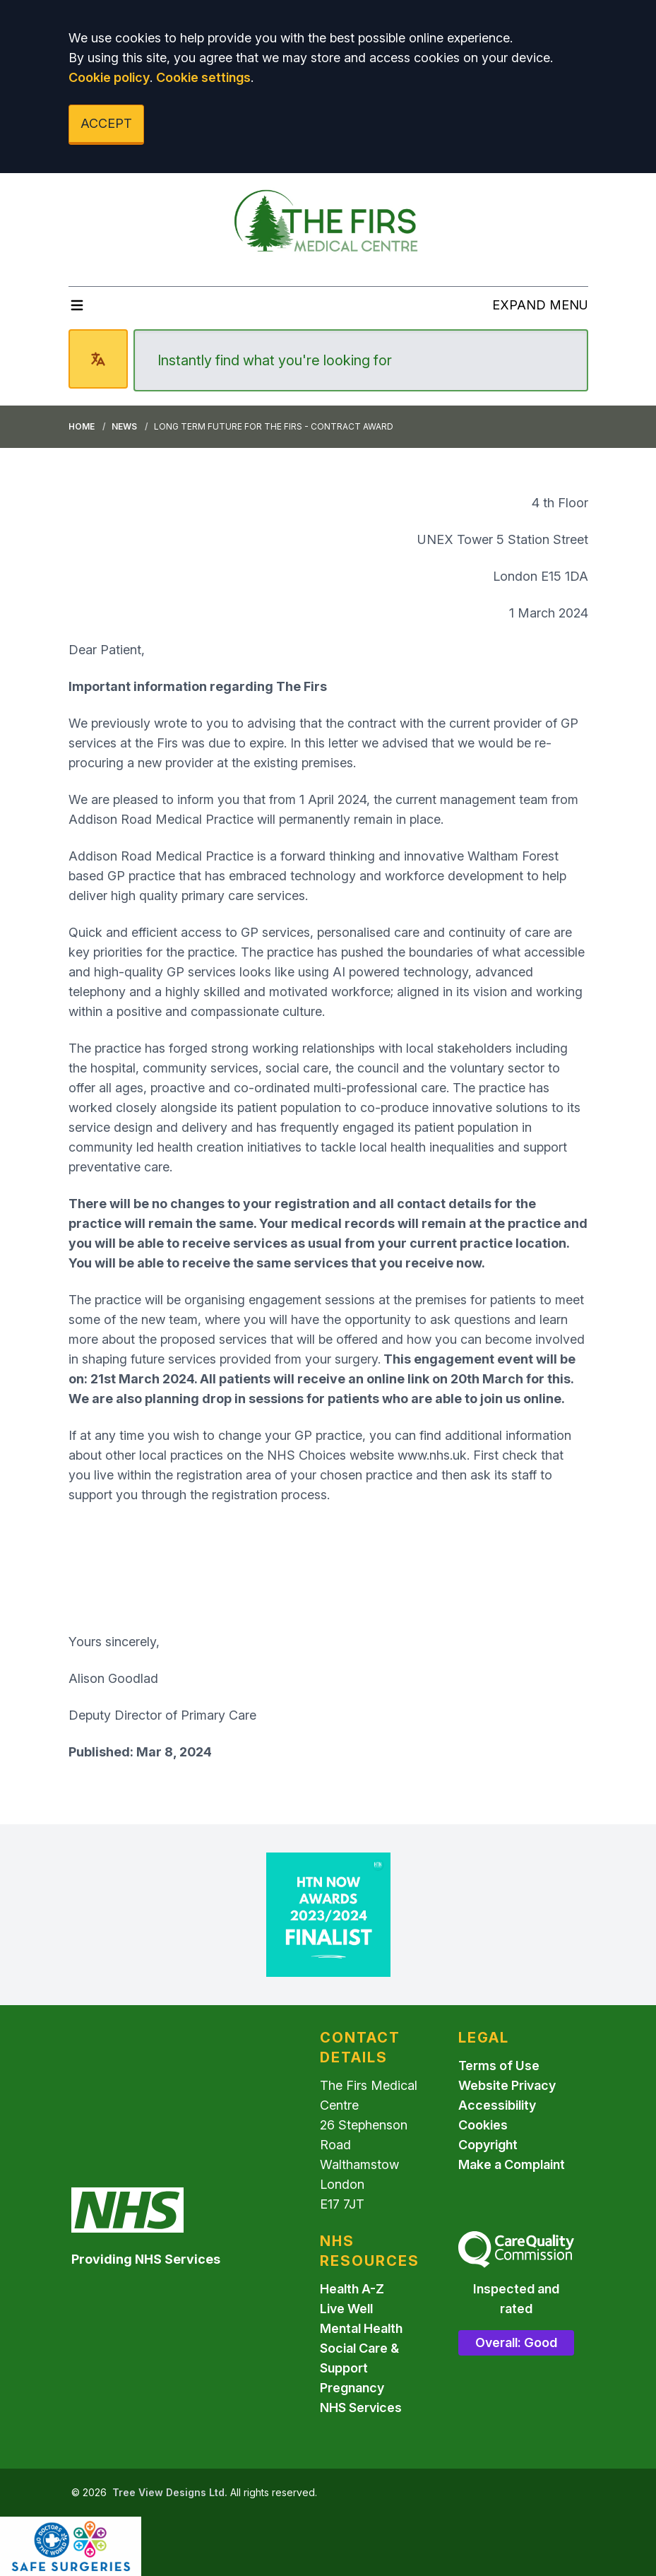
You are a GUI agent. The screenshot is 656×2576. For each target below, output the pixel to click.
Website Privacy (507, 2085)
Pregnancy (352, 2387)
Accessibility (497, 2105)
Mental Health (361, 2328)
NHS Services (361, 2407)
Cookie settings (203, 77)
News (124, 426)
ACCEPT (106, 123)
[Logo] (327, 224)
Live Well (346, 2308)
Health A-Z (352, 2288)
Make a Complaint (511, 2164)
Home (81, 426)
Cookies (483, 2124)
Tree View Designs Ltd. (169, 2492)
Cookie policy (109, 77)
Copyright (488, 2144)
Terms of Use (498, 2065)
